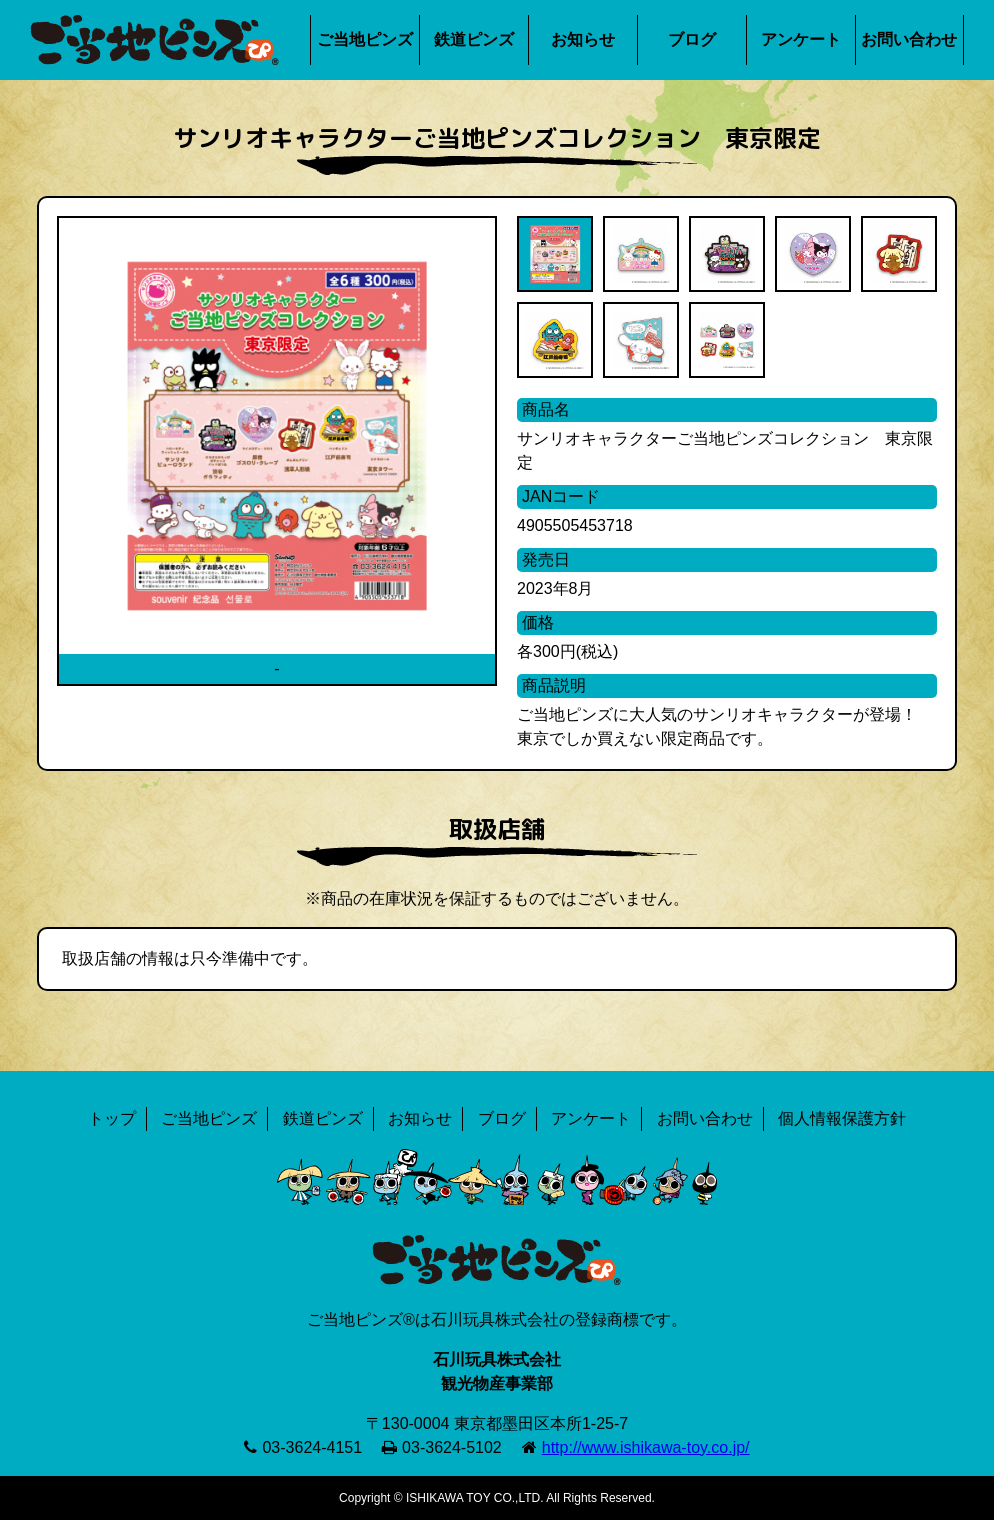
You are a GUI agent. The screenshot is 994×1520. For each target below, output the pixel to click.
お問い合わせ (909, 39)
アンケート (801, 39)
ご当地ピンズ (365, 39)
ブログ (692, 39)
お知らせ (583, 39)
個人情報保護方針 (842, 1118)
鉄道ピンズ (474, 39)
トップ (112, 1118)
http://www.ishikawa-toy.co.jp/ (646, 1447)
